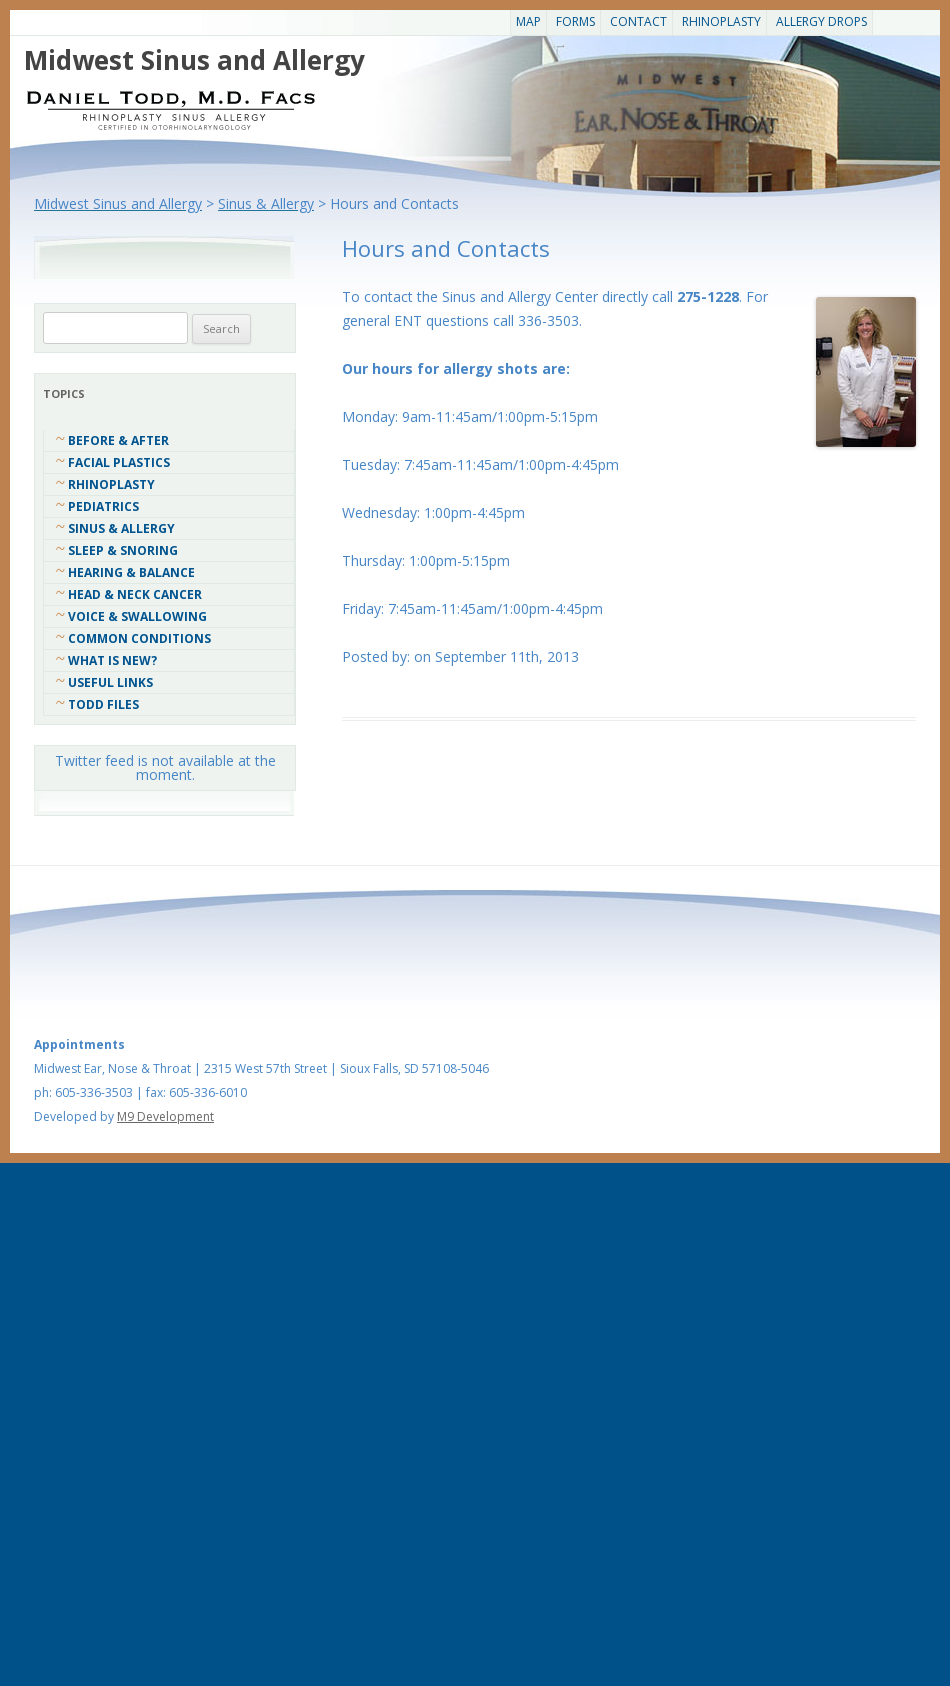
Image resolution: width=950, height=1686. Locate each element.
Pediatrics (103, 506)
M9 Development (165, 1116)
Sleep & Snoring (123, 550)
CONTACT (638, 21)
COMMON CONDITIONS (139, 638)
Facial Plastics (119, 462)
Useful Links (110, 682)
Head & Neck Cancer (135, 594)
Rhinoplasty (721, 21)
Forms (575, 21)
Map (528, 21)
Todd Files (103, 704)
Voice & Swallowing (137, 616)
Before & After (118, 440)
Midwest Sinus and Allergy (194, 60)
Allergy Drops (821, 21)
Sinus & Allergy (121, 528)
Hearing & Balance (131, 572)
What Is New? (112, 660)
